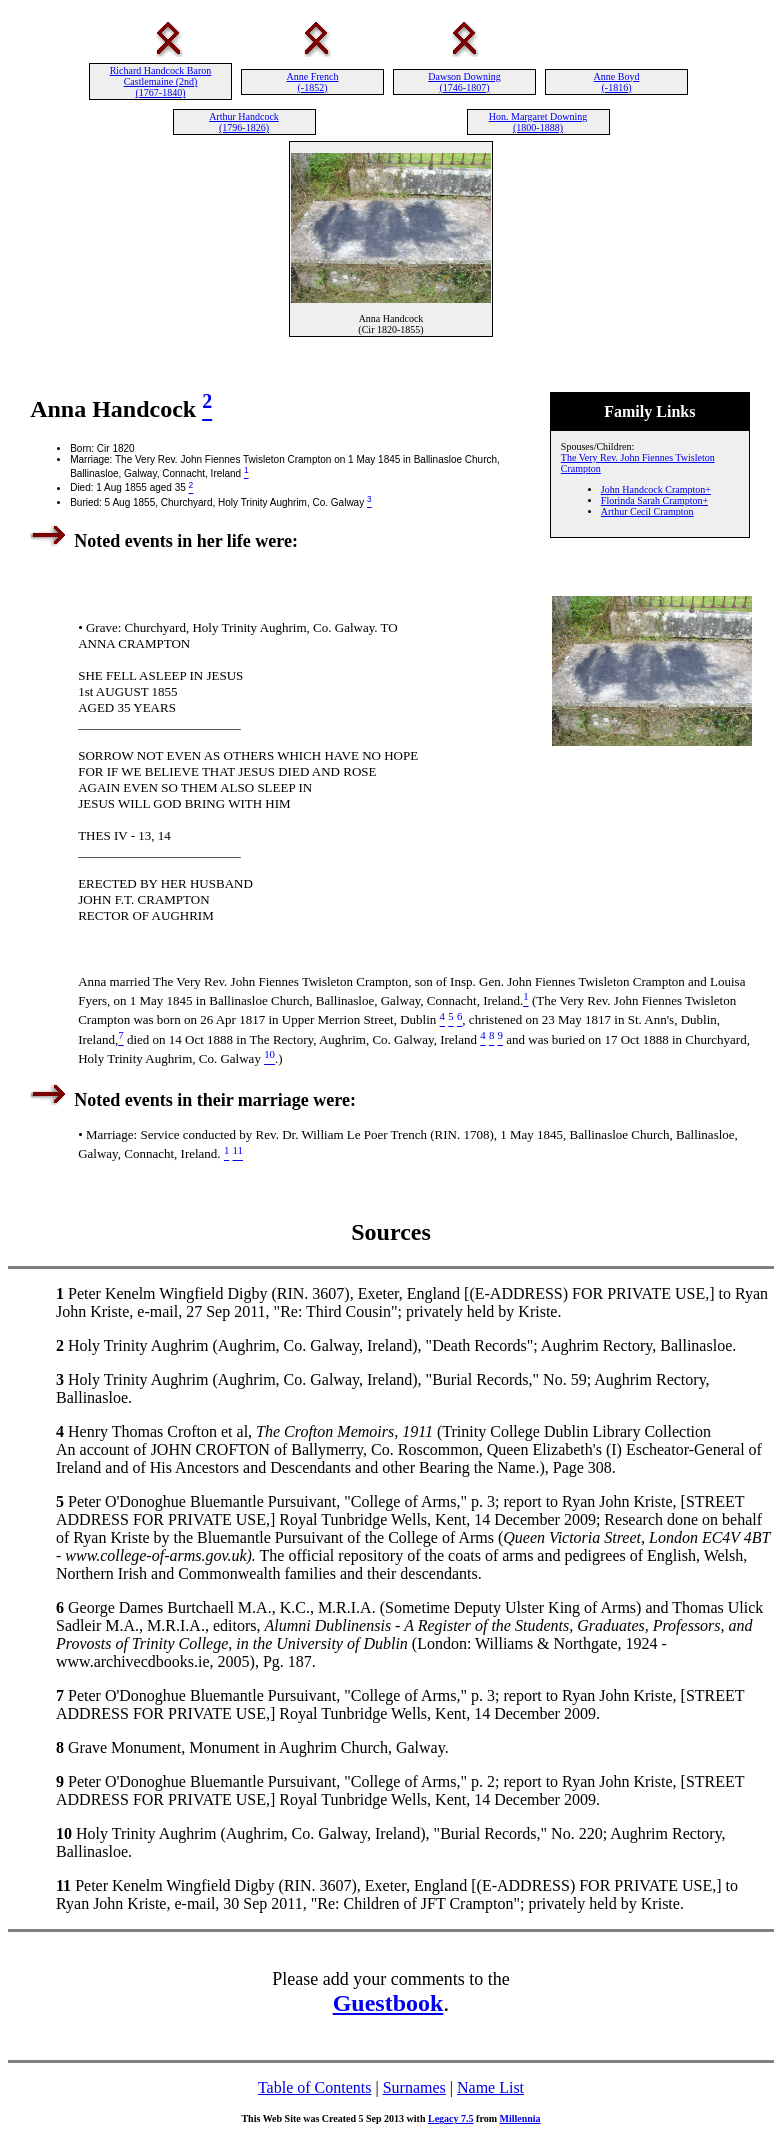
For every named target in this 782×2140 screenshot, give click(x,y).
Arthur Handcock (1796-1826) (244, 122)
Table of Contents (315, 2087)
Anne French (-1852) (313, 82)
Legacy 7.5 (451, 2118)
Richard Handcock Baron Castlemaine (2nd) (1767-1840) (161, 81)
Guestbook (388, 2003)
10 (64, 1833)
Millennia (519, 2118)
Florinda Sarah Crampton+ (654, 500)
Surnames (414, 2087)
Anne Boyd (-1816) (617, 82)
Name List (490, 2087)
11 (63, 1885)
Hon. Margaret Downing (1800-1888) (538, 122)
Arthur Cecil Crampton (647, 511)
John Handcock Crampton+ (656, 489)
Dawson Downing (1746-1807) (464, 82)
